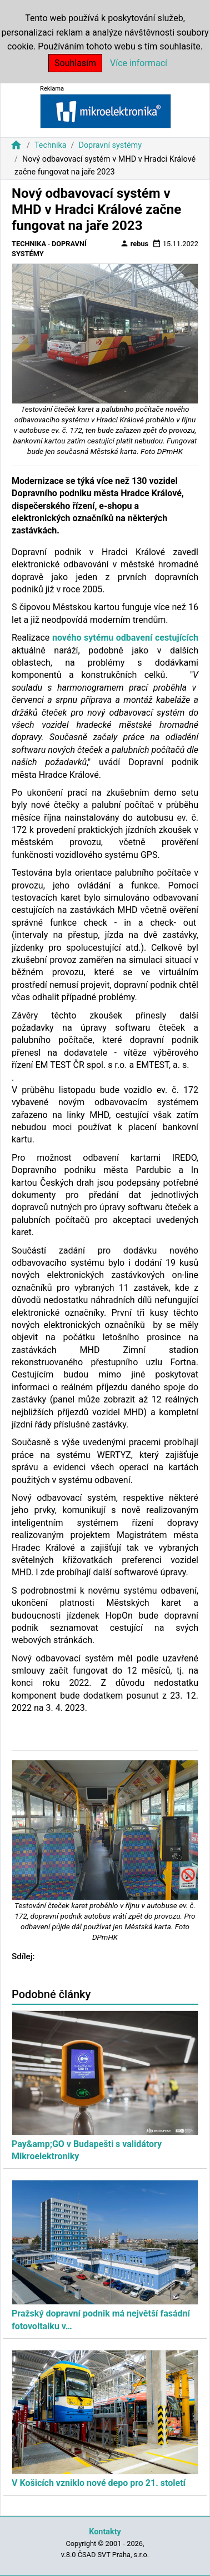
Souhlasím (75, 63)
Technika (50, 145)
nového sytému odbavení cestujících (125, 637)
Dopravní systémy (110, 145)
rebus (134, 243)
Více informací (138, 63)
